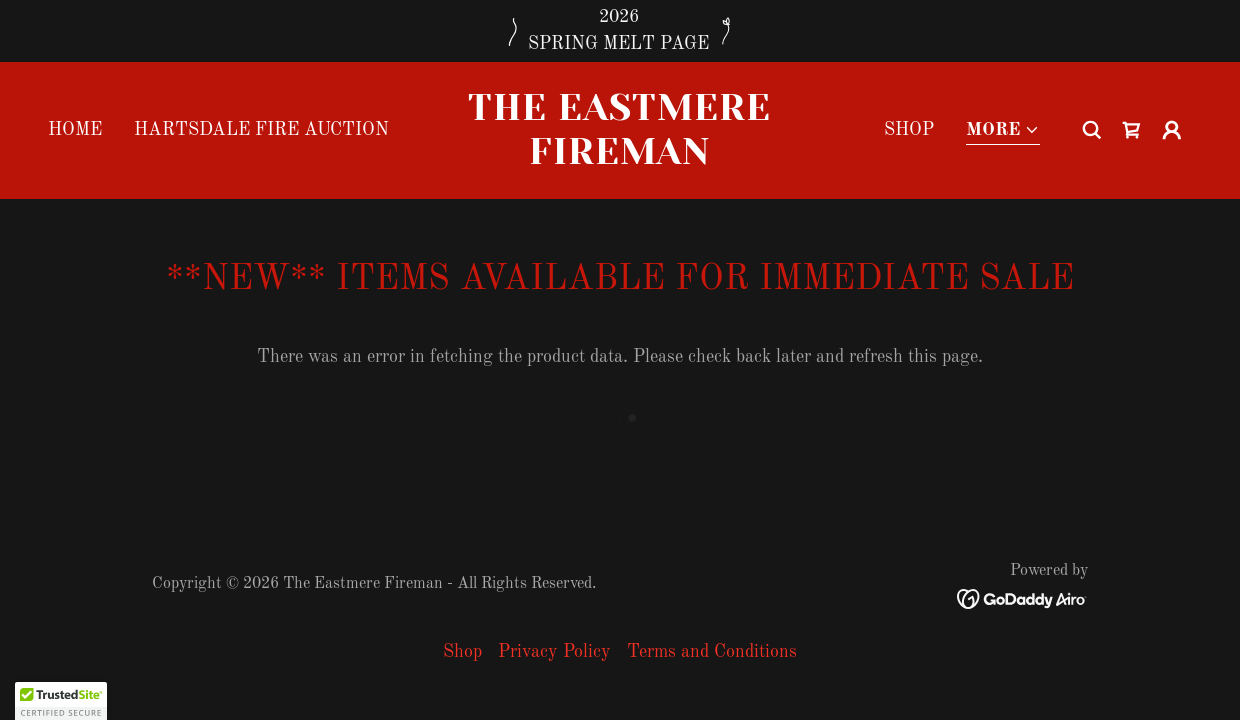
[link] (619, 159)
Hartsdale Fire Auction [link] (261, 130)
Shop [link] (909, 130)
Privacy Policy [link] (554, 652)
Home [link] (75, 130)
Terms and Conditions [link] (712, 652)
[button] (1003, 131)
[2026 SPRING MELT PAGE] (620, 31)
